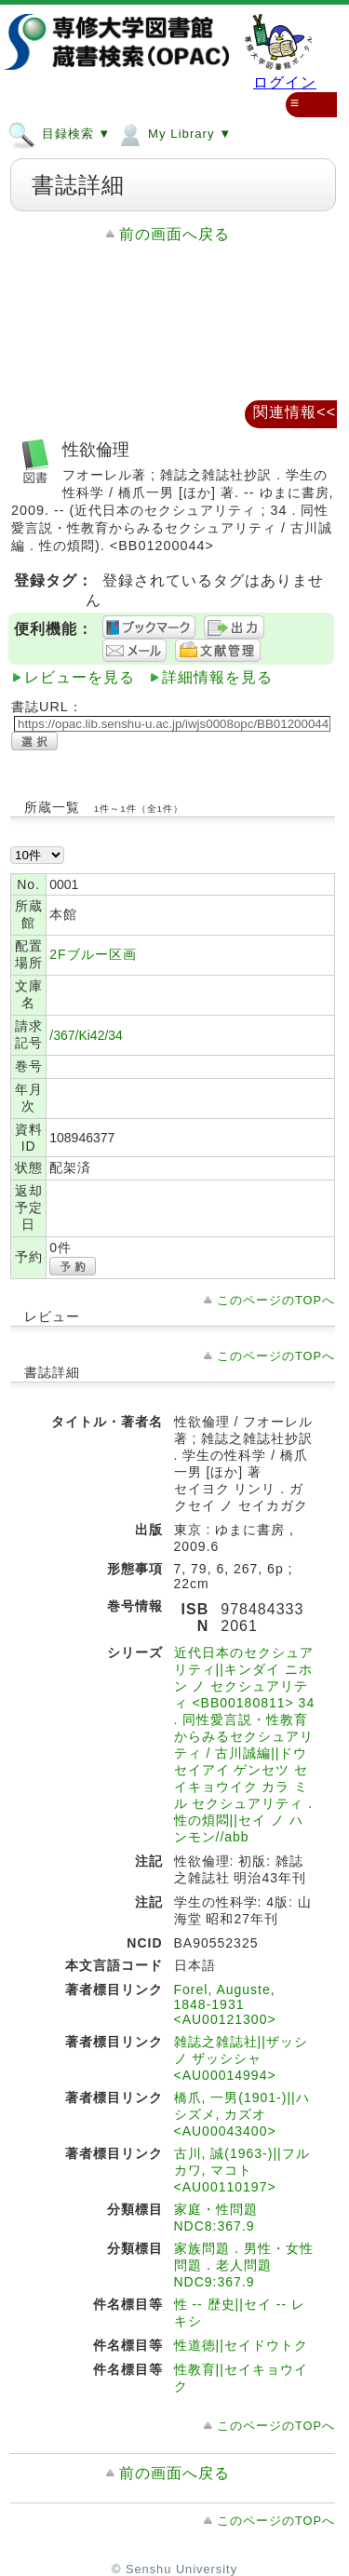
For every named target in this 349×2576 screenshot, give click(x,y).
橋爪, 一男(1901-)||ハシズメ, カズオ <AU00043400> (242, 2114)
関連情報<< (294, 412)
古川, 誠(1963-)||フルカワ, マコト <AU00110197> (242, 2170)
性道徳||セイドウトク (241, 2345)
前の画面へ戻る (174, 234)
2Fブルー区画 (92, 954)
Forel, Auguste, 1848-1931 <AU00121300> (225, 2004)
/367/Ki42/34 (86, 1035)
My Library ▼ (173, 133)
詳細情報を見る (217, 677)
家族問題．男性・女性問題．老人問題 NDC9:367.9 (244, 2265)
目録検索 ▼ (59, 133)
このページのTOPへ (276, 1300)
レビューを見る (79, 677)
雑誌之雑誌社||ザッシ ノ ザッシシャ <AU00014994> (241, 2058)
